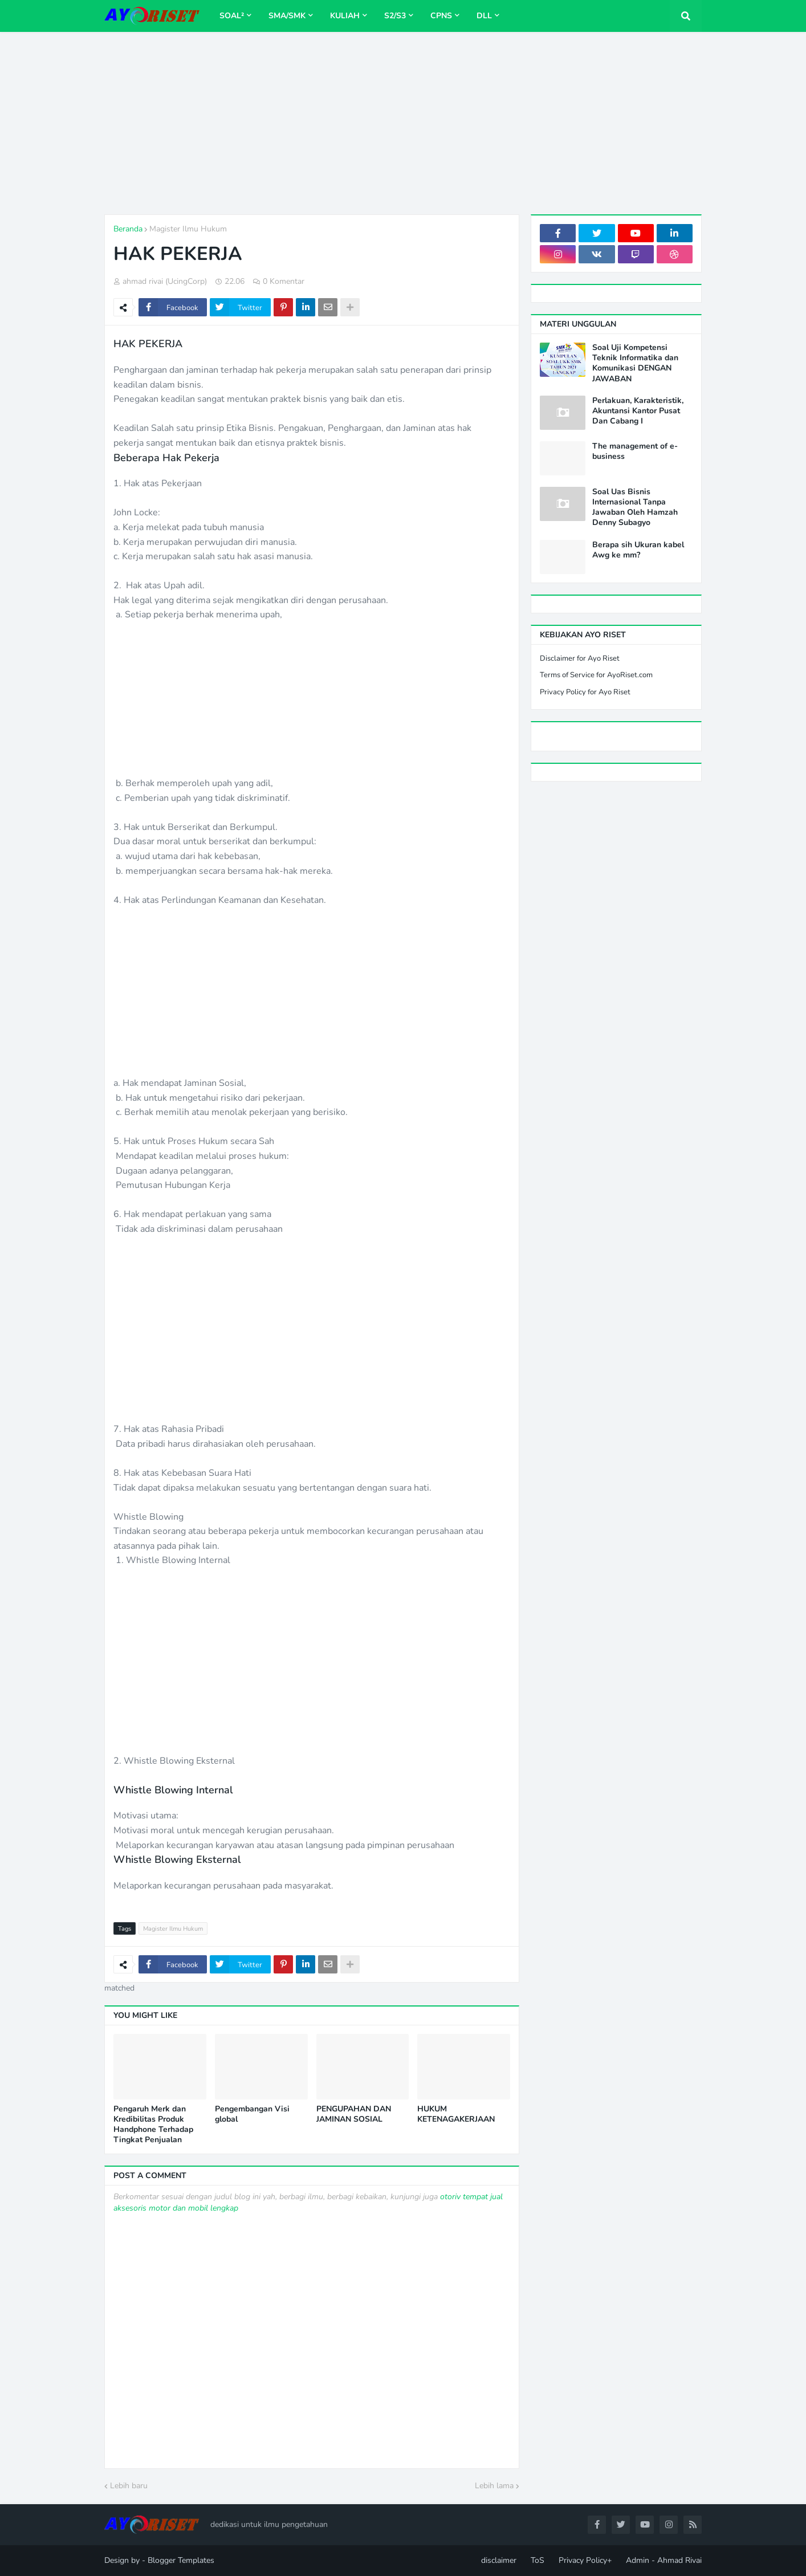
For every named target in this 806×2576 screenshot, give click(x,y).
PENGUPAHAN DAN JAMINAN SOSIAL (353, 2114)
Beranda (128, 228)
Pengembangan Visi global (252, 2114)
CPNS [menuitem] (441, 15)
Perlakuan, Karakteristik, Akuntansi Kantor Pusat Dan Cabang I (637, 411)
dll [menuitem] (484, 15)
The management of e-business (635, 451)
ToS (537, 2560)
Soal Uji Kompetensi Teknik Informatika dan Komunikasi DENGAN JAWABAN (635, 363)
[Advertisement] (403, 123)
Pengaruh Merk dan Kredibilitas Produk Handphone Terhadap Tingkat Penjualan (153, 2125)
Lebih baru (129, 2485)
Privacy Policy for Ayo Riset (585, 692)
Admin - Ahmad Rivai (664, 2560)
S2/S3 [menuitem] (395, 15)
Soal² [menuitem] (231, 15)
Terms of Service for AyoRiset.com (596, 675)
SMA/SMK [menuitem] (287, 15)
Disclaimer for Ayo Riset (580, 658)
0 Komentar (283, 281)
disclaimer (498, 2560)
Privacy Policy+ (585, 2560)
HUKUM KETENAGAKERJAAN (456, 2114)
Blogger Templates (181, 2560)
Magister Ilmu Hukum (188, 228)
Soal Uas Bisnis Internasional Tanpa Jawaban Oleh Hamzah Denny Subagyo (635, 507)
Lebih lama (494, 2485)
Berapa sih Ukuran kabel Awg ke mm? (638, 550)
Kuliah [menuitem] (345, 15)
